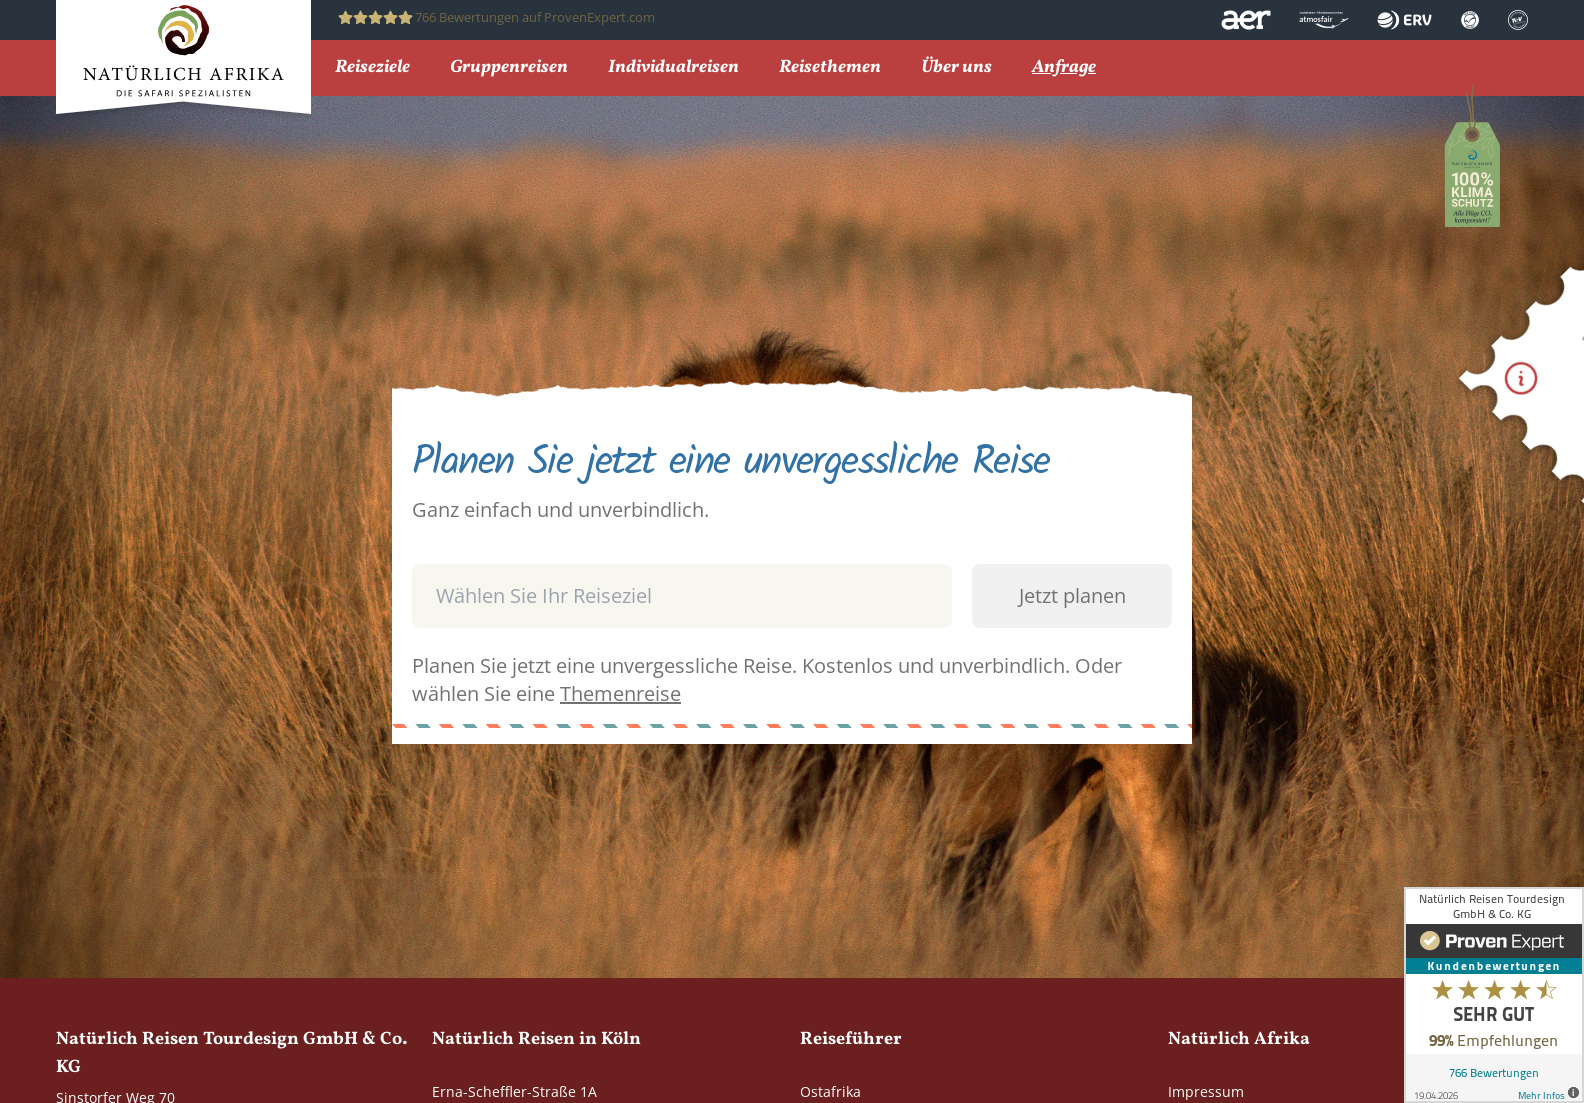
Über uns (956, 68)
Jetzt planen (1072, 595)
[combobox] (792, 553)
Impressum (1206, 1091)
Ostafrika (830, 1091)
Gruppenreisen (509, 68)
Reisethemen (830, 68)
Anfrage (1064, 68)
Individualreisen (673, 68)
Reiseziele (372, 68)
